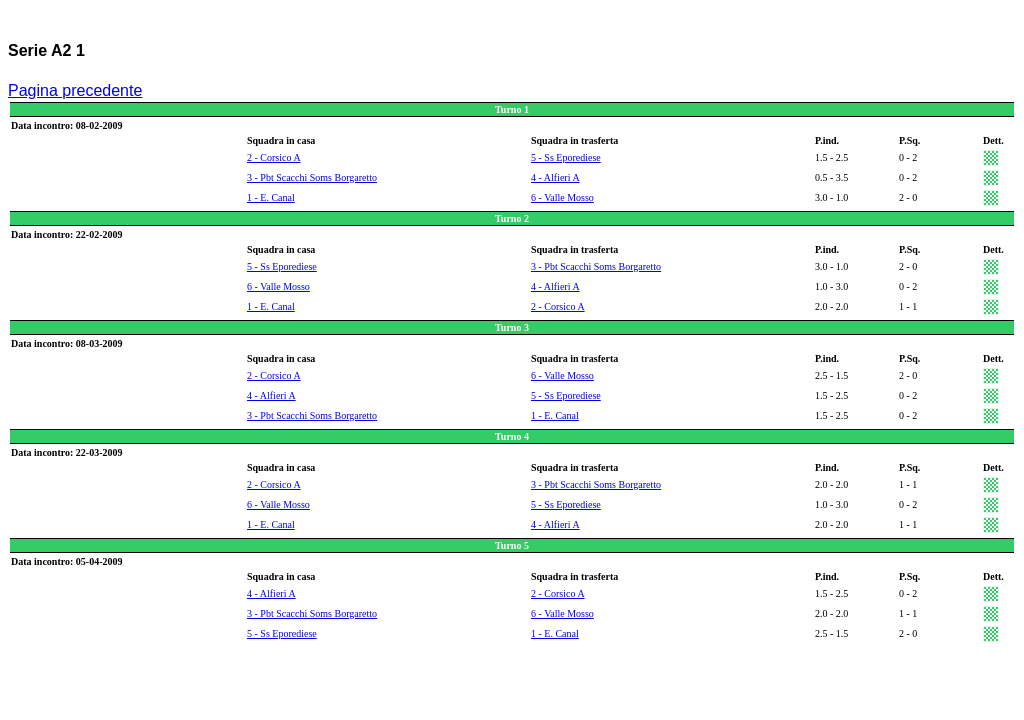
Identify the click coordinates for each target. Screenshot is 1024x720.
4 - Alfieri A (555, 177)
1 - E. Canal (271, 197)
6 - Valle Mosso (562, 197)
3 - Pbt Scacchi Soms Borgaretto (312, 177)
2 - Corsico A (274, 157)
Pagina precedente (75, 90)
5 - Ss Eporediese (566, 157)
